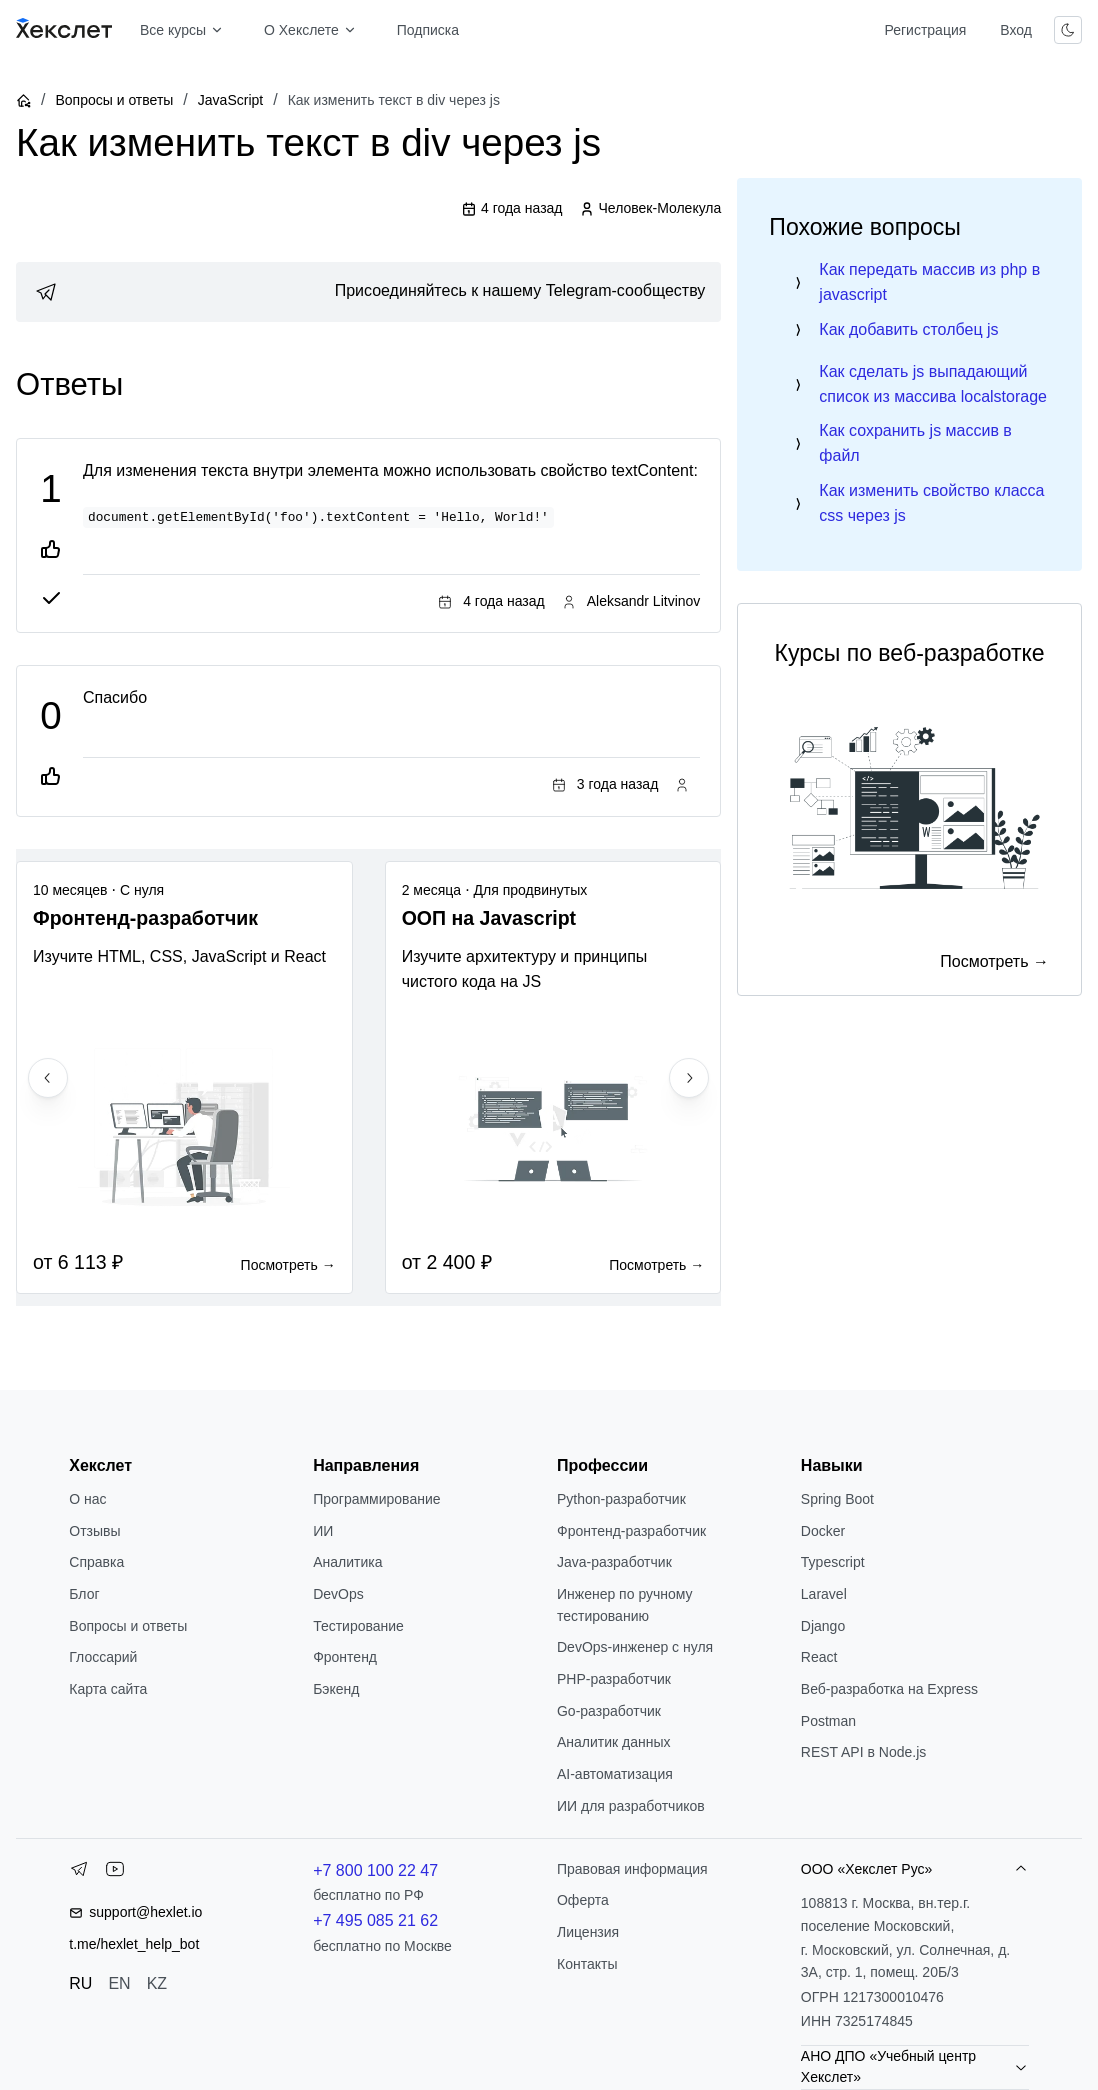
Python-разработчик (621, 1499)
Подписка (428, 30)
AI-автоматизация (615, 1774)
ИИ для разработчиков (631, 1806)
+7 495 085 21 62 (375, 1920)
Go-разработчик (609, 1711)
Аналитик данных (614, 1742)
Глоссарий (103, 1657)
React (819, 1657)
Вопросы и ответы (114, 100)
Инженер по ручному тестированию (625, 1605)
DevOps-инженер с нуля (635, 1647)
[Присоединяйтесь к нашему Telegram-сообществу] (368, 292)
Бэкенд (336, 1689)
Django (823, 1626)
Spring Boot (837, 1499)
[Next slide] (689, 1078)
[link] (368, 292)
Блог (84, 1594)
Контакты (587, 1964)
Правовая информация (632, 1869)
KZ (157, 1983)
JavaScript (230, 100)
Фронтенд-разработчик (631, 1531)
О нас (87, 1499)
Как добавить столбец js (908, 329)
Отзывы (94, 1531)
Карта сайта (108, 1689)
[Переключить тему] (1068, 30)
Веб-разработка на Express (889, 1689)
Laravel (824, 1594)
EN (119, 1983)
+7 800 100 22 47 (375, 1870)
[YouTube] (115, 1873)
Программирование (376, 1499)
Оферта (583, 1900)
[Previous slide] (48, 1078)
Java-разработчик (614, 1562)
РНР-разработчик (614, 1679)
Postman (828, 1721)
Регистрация (925, 30)
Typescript (833, 1562)
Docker (823, 1531)
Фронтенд (345, 1657)
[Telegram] (79, 1873)
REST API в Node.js (863, 1752)
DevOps (338, 1594)
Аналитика (347, 1562)
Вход (1016, 30)
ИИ (323, 1531)
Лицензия (588, 1932)
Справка (96, 1562)
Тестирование (358, 1626)
